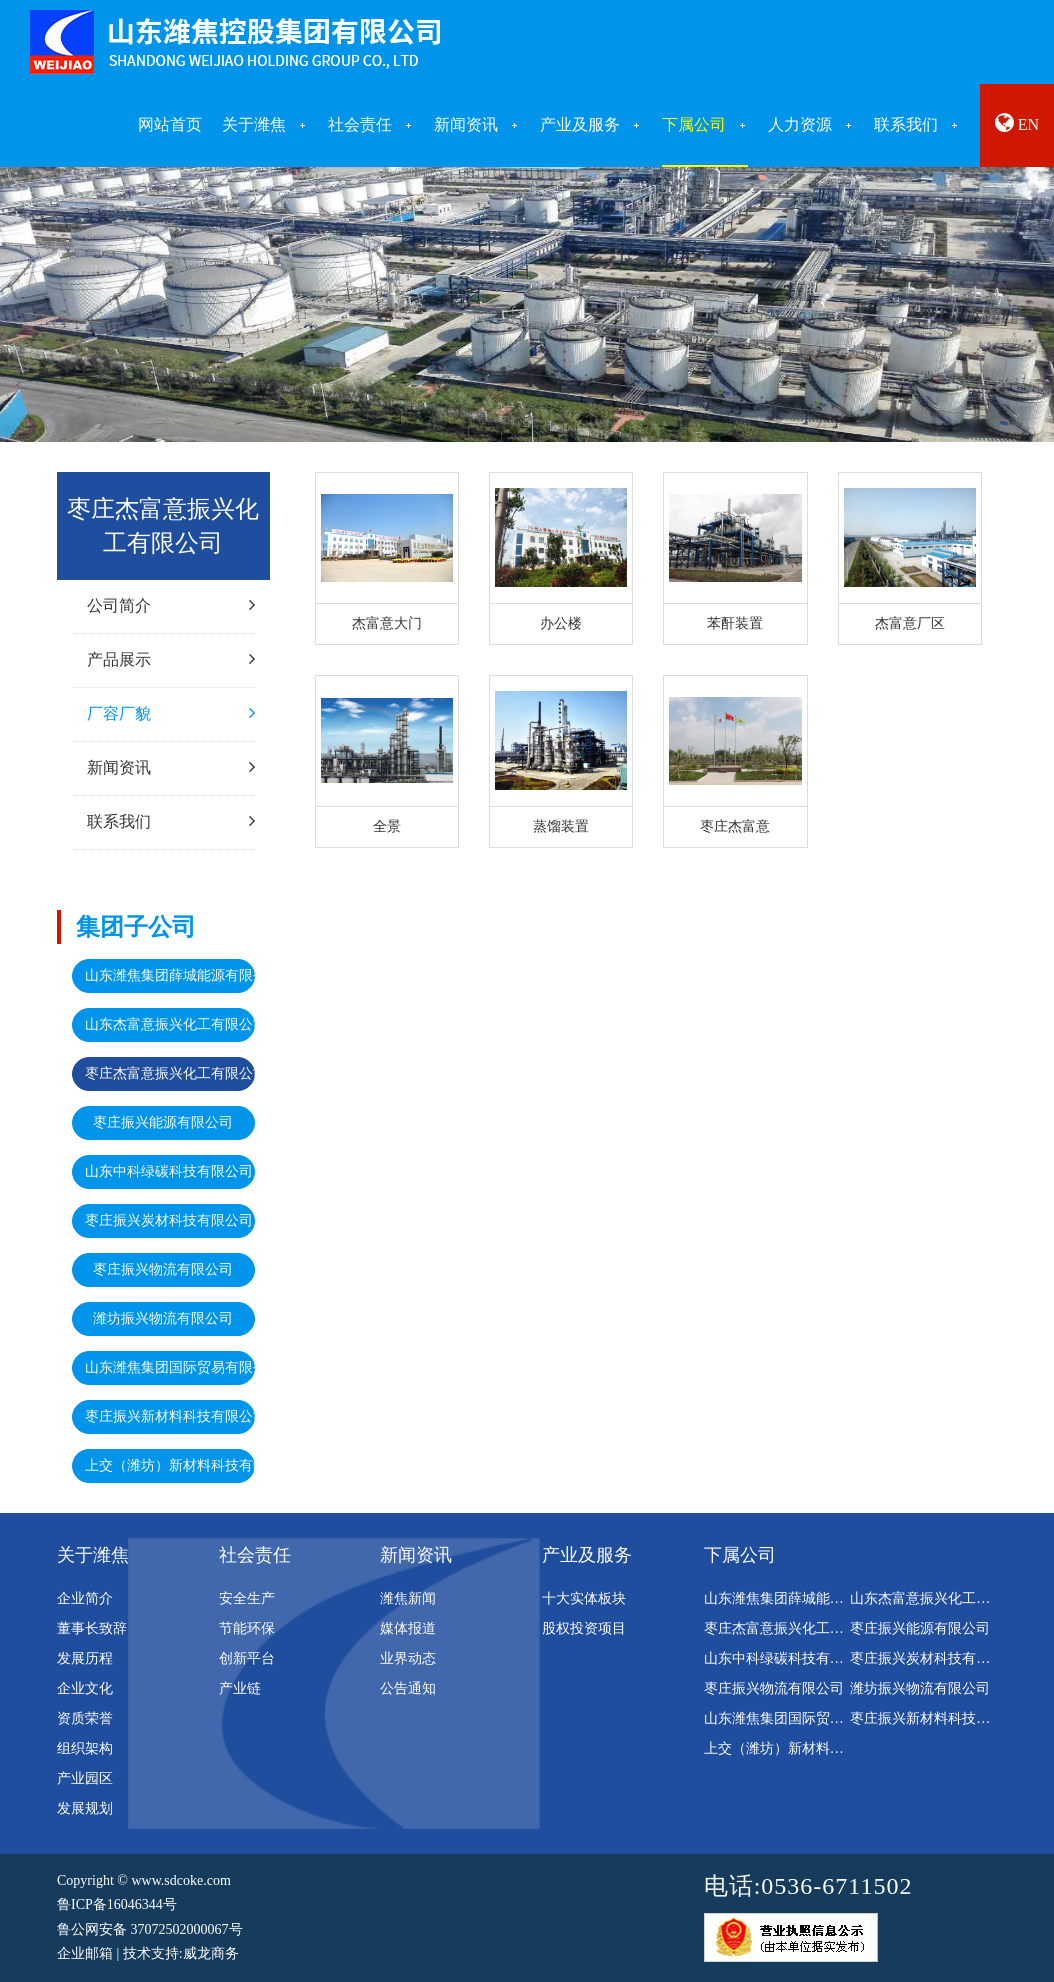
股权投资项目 (584, 1628)
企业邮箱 (85, 1953)
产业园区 (85, 1778)
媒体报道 (408, 1628)
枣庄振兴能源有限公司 (163, 1122)
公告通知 (408, 1688)
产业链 (240, 1688)
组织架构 (85, 1748)
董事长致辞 (92, 1628)
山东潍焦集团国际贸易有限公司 (170, 1367)
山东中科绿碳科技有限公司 (169, 1171)
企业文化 (85, 1688)
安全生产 (247, 1598)
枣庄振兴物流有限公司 (163, 1269)
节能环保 (247, 1628)
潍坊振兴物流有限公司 (163, 1318)
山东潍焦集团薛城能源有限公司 (170, 975)
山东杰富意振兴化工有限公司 (170, 1024)
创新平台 (247, 1658)
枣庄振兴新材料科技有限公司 (170, 1416)
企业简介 (85, 1598)
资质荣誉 (85, 1718)
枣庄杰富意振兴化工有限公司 (170, 1073)
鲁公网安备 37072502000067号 (150, 1929)
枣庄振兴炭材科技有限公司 (169, 1220)
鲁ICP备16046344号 (117, 1904)
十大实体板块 (584, 1598)
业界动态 (408, 1658)
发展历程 (85, 1658)
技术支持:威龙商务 (181, 1953)
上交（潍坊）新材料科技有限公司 (170, 1465)
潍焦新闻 (408, 1598)
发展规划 (85, 1808)
